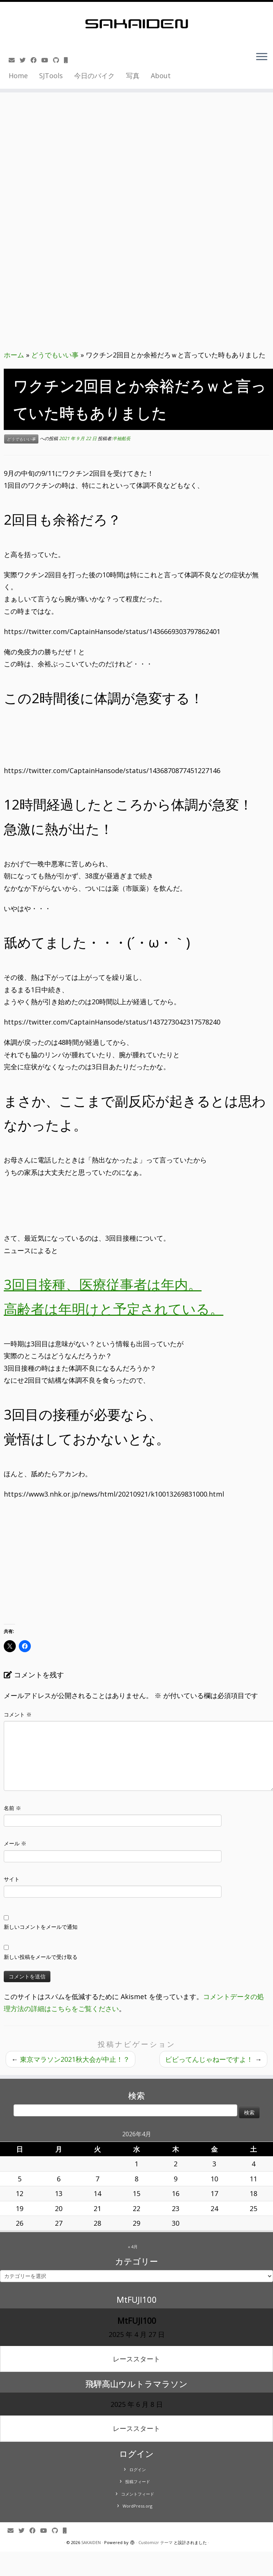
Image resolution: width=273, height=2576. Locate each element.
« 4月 (133, 2246)
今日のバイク (94, 75)
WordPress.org (137, 2506)
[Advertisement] (137, 95)
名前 (12, 1808)
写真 (133, 75)
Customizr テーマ (155, 2542)
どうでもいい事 (55, 354)
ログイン (137, 2469)
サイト (12, 1879)
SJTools (51, 75)
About (161, 75)
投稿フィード (137, 2481)
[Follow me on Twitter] (25, 60)
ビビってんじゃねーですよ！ (213, 2059)
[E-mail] (14, 60)
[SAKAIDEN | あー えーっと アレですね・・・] (136, 24)
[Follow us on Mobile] (68, 60)
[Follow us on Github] (58, 60)
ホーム (14, 354)
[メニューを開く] (261, 57)
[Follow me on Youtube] (47, 60)
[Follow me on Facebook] (35, 60)
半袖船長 (121, 438)
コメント (18, 1714)
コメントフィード (137, 2494)
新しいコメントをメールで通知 (40, 1926)
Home (18, 75)
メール (15, 1843)
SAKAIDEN (91, 2542)
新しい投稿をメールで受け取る (40, 1956)
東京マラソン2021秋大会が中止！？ (70, 2059)
